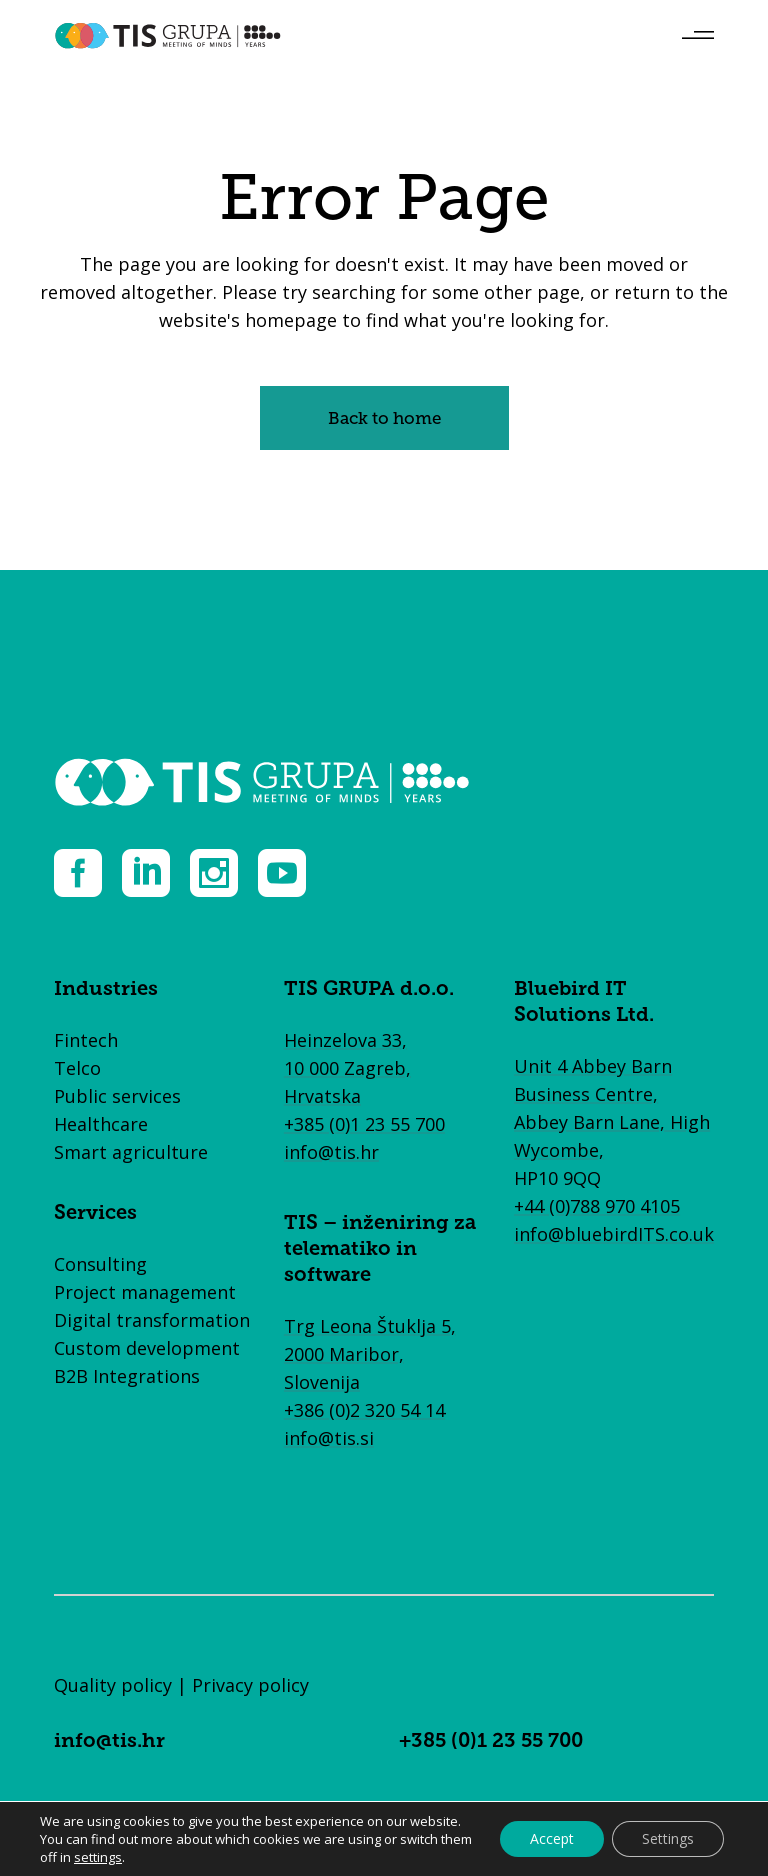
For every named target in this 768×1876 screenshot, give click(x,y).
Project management (145, 1292)
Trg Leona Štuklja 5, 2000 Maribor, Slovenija (370, 1354)
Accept (552, 1838)
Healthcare (101, 1124)
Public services (117, 1096)
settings (98, 1857)
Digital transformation (152, 1320)
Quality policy (113, 1685)
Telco (77, 1068)
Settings (668, 1838)
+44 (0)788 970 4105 (597, 1206)
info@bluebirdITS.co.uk (614, 1234)
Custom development (147, 1348)
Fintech (86, 1040)
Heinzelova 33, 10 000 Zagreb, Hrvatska (347, 1068)
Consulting (100, 1264)
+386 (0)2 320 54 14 (364, 1410)
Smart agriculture (131, 1152)
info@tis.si (329, 1438)
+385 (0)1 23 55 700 (364, 1124)
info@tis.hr (331, 1152)
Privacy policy (250, 1685)
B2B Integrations (127, 1376)
